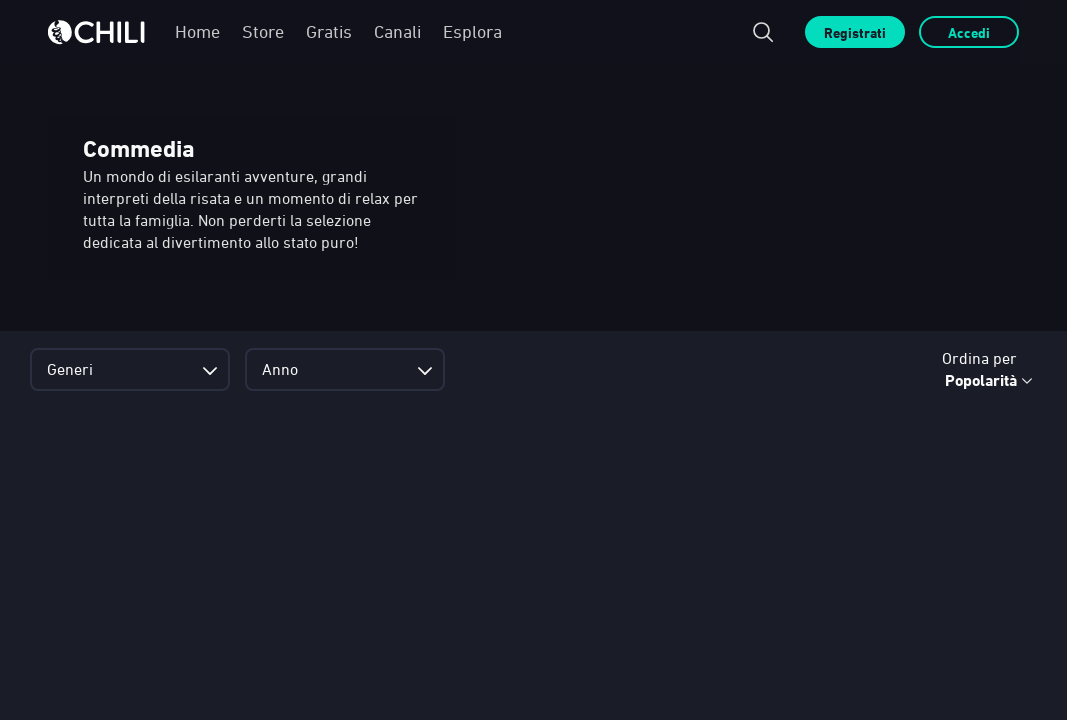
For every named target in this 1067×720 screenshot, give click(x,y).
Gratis (329, 31)
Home (197, 31)
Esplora (472, 31)
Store (263, 31)
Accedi (969, 32)
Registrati (854, 32)
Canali (397, 31)
